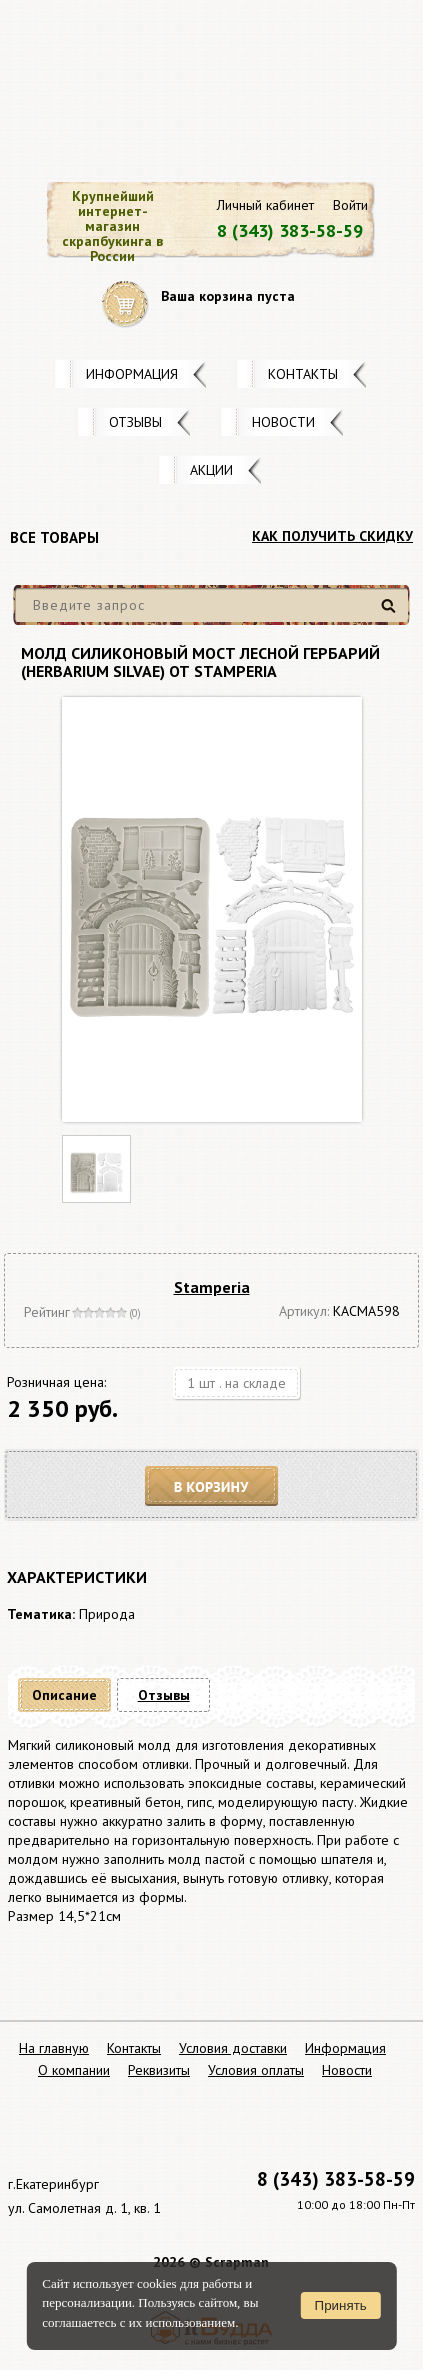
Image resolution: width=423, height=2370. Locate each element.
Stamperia (212, 1287)
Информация (132, 374)
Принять (341, 2305)
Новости (283, 422)
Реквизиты (159, 2070)
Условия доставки (233, 2048)
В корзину (212, 1486)
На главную (54, 2048)
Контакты (303, 374)
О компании (74, 2070)
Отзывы (135, 422)
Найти (391, 613)
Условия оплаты (256, 2070)
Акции (211, 470)
